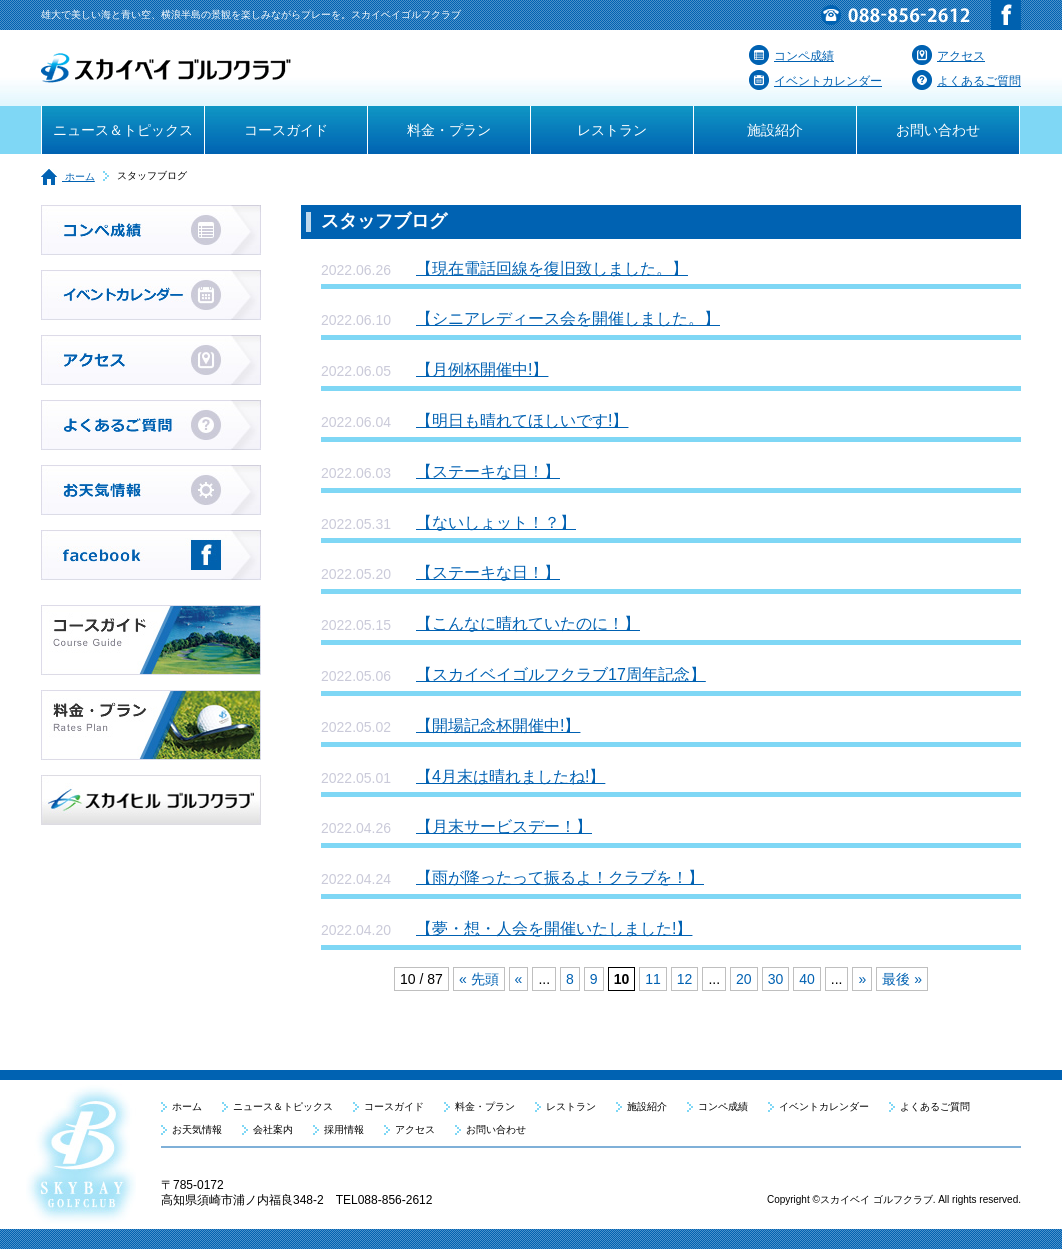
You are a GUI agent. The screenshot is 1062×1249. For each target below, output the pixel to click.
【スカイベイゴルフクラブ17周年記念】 (561, 674)
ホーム (68, 176)
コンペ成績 (791, 56)
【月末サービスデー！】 (504, 826)
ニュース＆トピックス (123, 130)
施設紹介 (775, 130)
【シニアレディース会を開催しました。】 (568, 318)
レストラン (612, 130)
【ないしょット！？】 (496, 522)
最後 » (902, 979)
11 (653, 979)
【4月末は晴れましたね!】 (510, 776)
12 (685, 979)
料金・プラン (449, 130)
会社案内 (273, 1129)
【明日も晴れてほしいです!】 (522, 420)
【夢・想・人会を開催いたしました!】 (554, 928)
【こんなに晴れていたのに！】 (528, 623)
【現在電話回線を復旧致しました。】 (552, 268)
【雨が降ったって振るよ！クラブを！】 (560, 877)
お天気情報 (197, 1129)
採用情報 (344, 1129)
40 (807, 979)
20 (744, 979)
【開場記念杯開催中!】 (498, 725)
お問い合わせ (938, 130)
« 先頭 (479, 979)
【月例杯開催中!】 (482, 369)
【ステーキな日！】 (488, 471)
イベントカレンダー (815, 81)
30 (776, 979)
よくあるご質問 (966, 81)
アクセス (948, 56)
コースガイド (286, 130)
